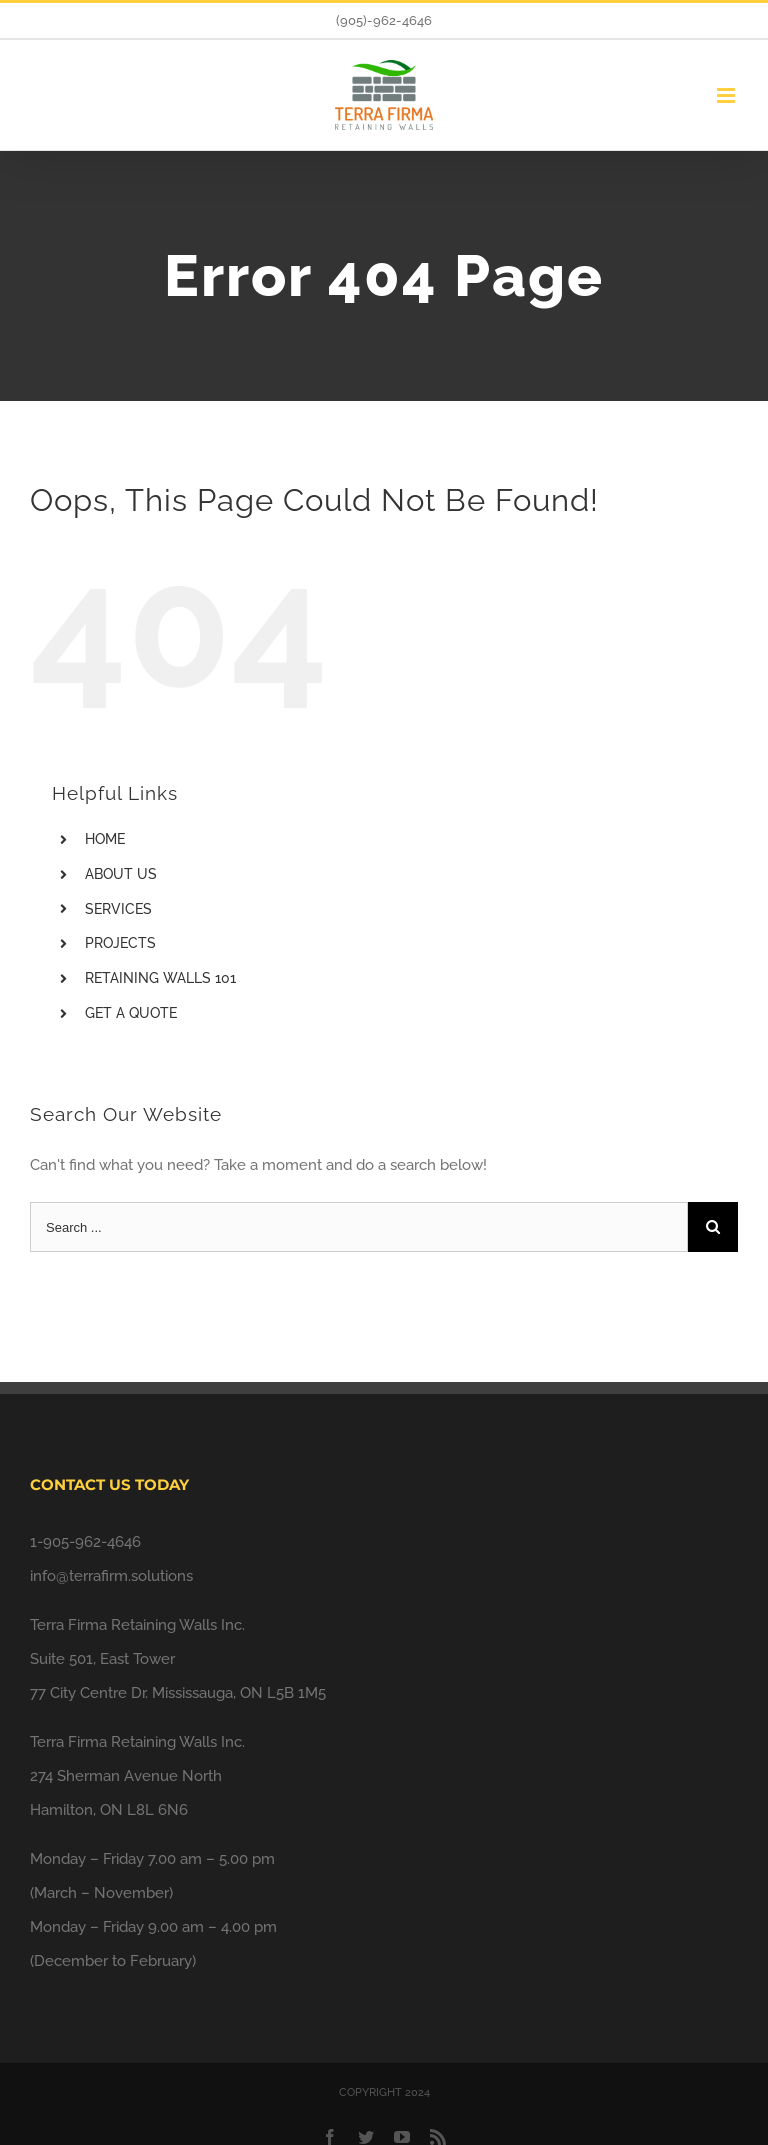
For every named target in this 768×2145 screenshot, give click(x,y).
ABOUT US (121, 874)
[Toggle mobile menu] (727, 95)
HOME (105, 839)
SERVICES (118, 909)
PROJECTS (120, 943)
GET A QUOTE (131, 1013)
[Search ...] (359, 1227)
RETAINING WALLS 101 (160, 978)
